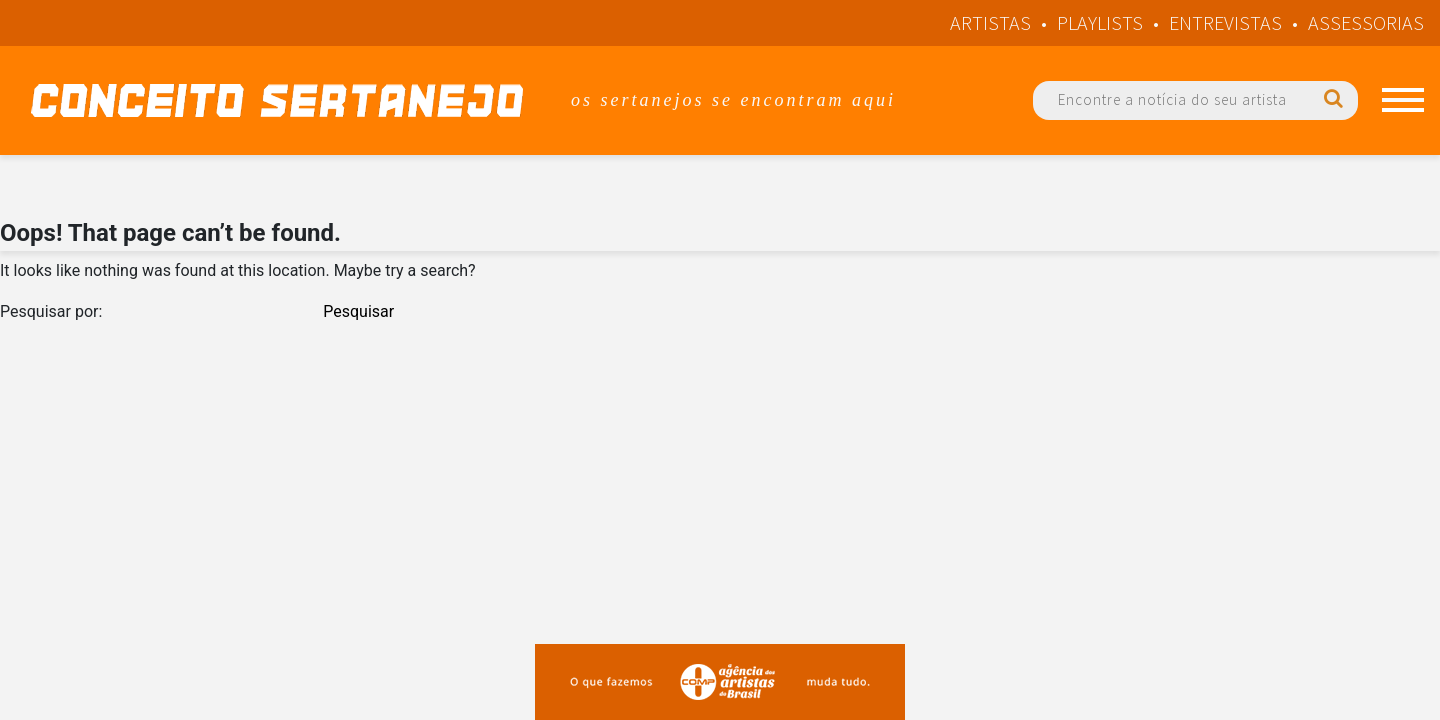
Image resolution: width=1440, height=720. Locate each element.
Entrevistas (1225, 22)
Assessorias (1366, 22)
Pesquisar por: (51, 311)
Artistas (990, 22)
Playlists (1100, 22)
